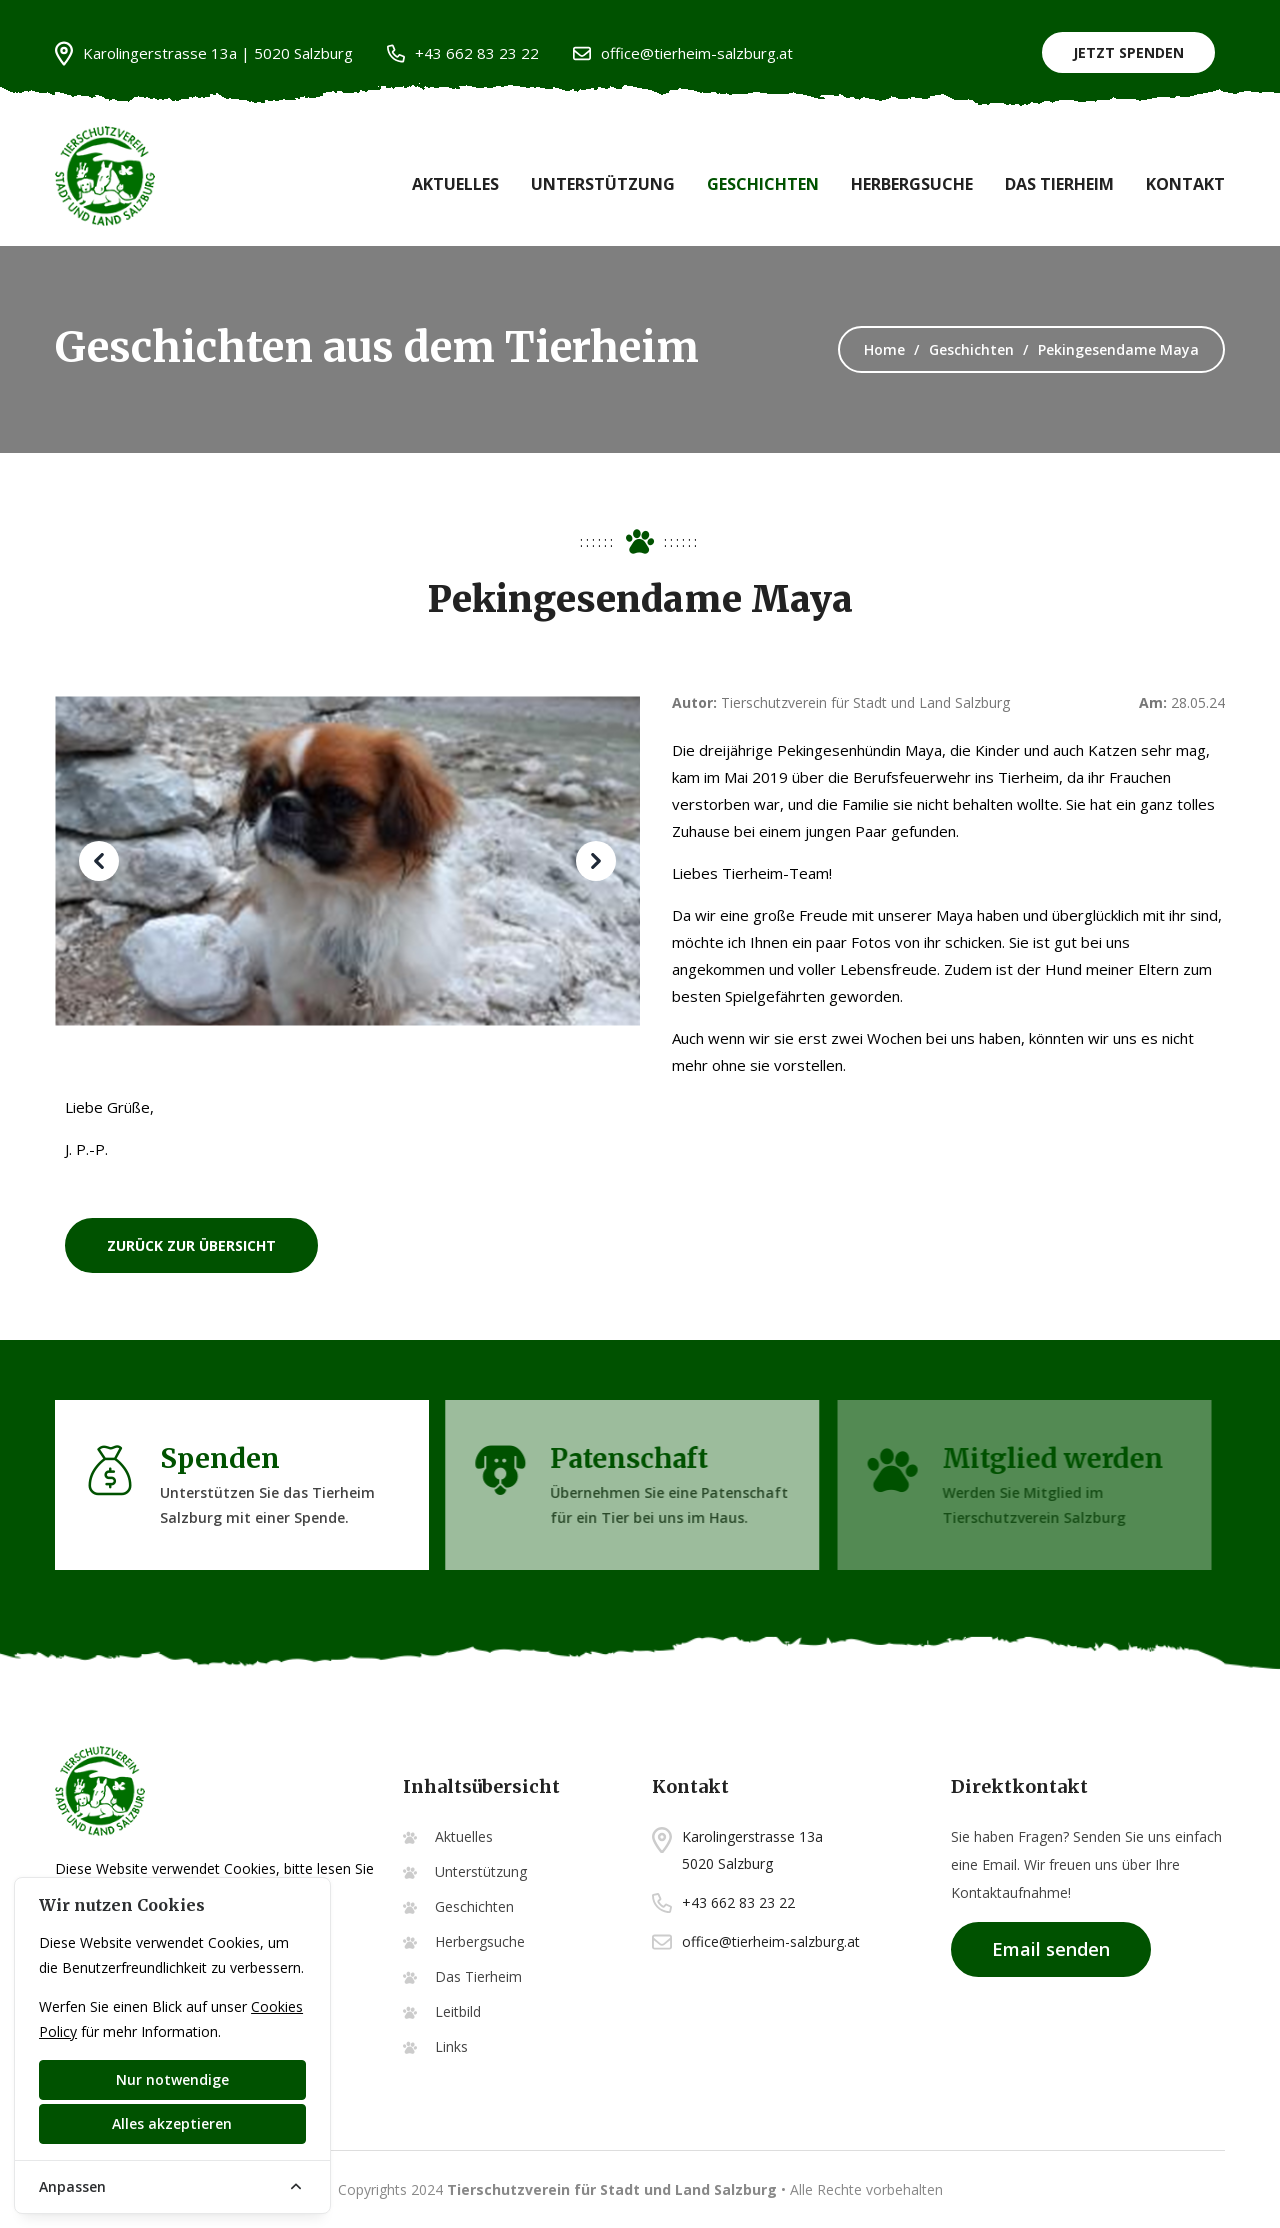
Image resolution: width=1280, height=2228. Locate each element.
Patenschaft (621, 1458)
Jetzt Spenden (1128, 52)
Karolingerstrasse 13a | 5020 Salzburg (204, 53)
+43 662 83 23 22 (463, 53)
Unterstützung (603, 184)
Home (884, 349)
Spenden (215, 1458)
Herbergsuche (912, 184)
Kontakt (1185, 184)
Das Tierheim (1059, 184)
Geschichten (763, 184)
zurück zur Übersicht (191, 1245)
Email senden (1051, 1949)
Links (451, 2046)
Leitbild (458, 2011)
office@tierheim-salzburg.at (683, 53)
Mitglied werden (1048, 1458)
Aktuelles (455, 184)
